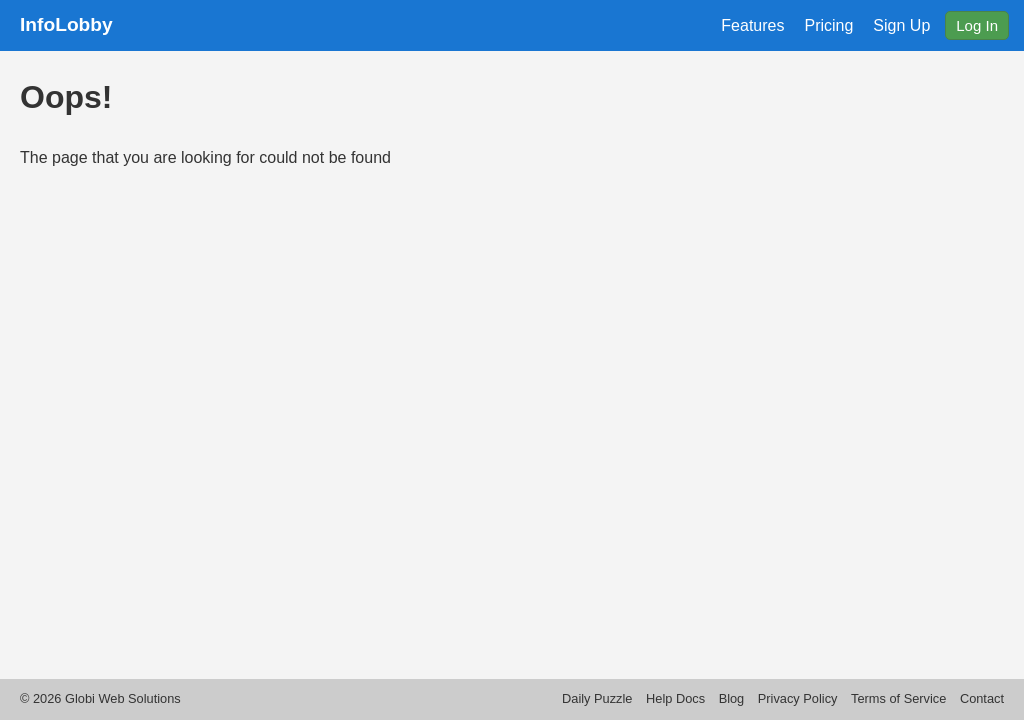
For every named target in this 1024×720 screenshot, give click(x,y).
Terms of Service (898, 698)
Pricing (828, 25)
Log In (977, 25)
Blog (732, 698)
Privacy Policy (798, 698)
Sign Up (901, 25)
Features (752, 25)
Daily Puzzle (597, 698)
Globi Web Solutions (123, 698)
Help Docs (675, 698)
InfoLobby (66, 24)
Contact (982, 698)
